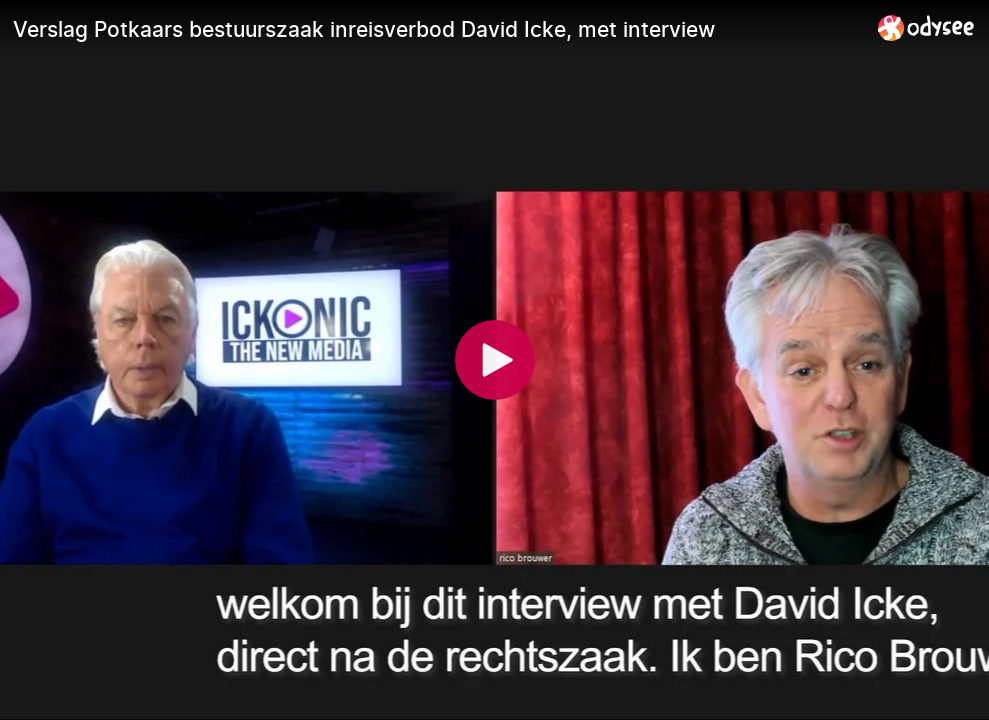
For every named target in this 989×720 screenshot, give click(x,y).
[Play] (495, 360)
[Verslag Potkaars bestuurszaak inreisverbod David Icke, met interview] (437, 29)
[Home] (926, 27)
